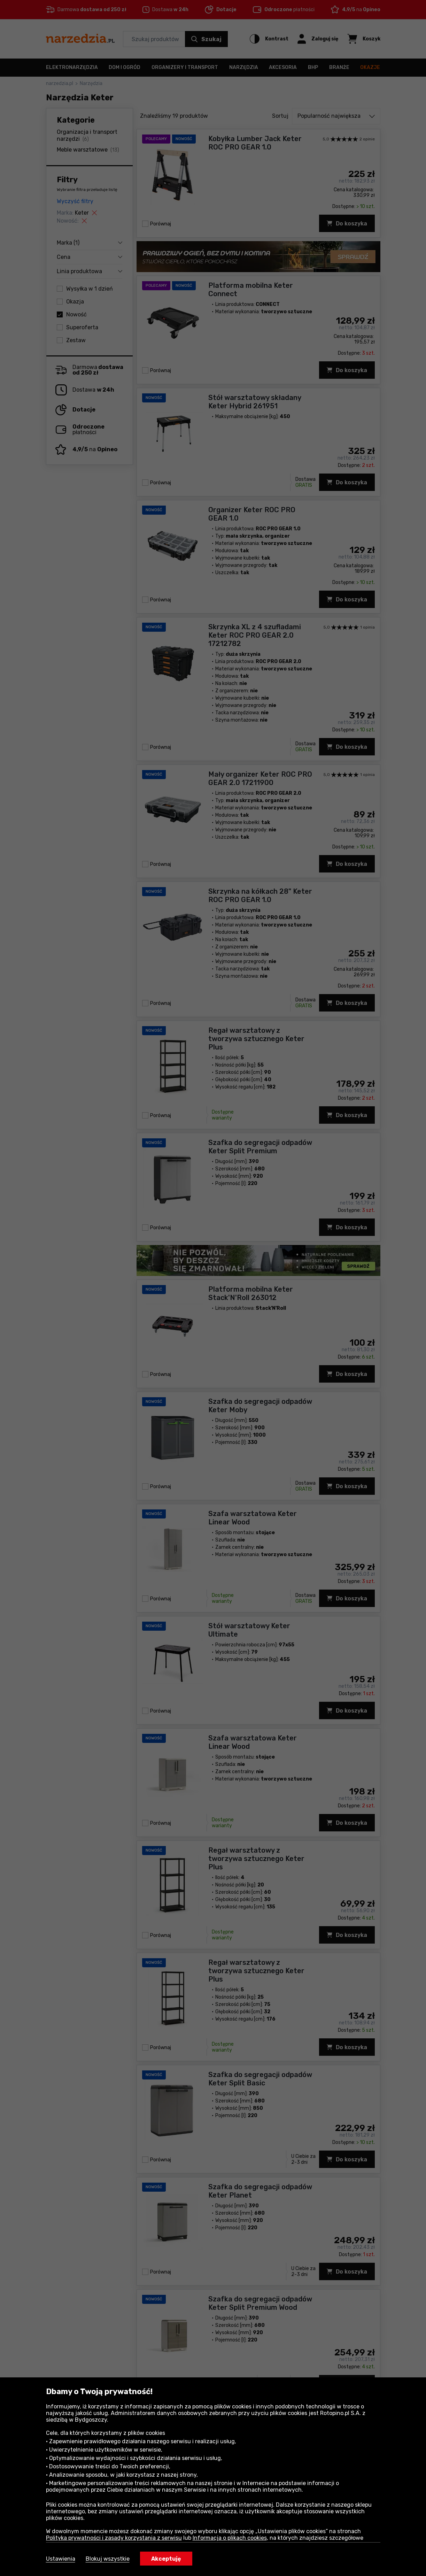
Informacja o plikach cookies (230, 2538)
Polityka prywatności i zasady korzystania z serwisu (114, 2538)
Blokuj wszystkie (108, 2558)
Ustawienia (60, 2558)
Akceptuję (166, 2558)
